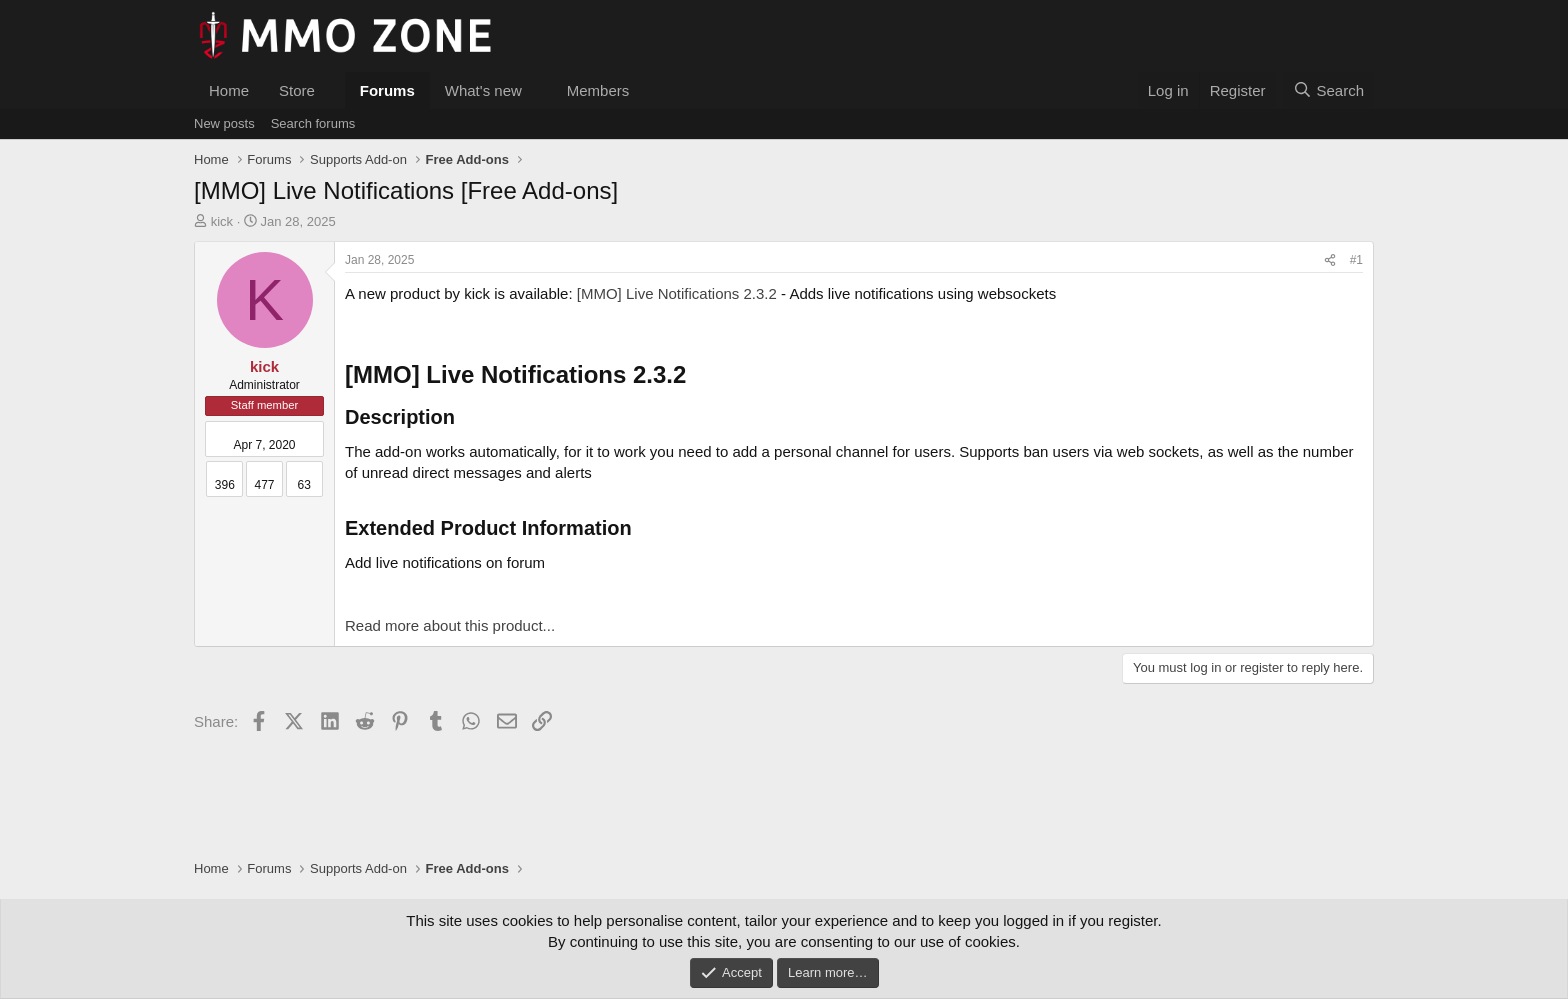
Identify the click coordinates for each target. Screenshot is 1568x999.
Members (598, 90)
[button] (331, 90)
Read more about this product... (450, 625)
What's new (483, 90)
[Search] (1328, 90)
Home (229, 90)
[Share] (1330, 260)
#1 (1356, 260)
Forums (387, 90)
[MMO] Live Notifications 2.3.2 (677, 293)
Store (297, 90)
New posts (224, 123)
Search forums (313, 123)
